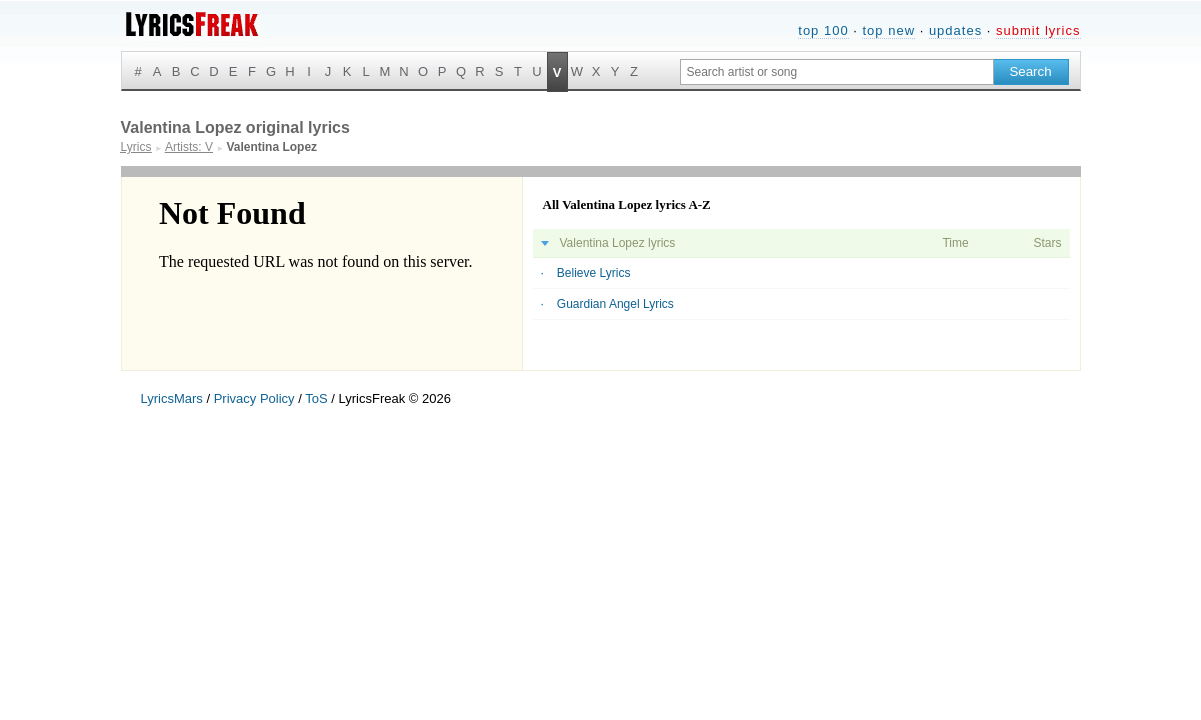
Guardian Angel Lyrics (615, 304)
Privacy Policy (254, 398)
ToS (316, 398)
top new (888, 30)
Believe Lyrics (594, 273)
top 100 (823, 30)
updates (955, 30)
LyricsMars (172, 398)
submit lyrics (1038, 30)
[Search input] (837, 72)
